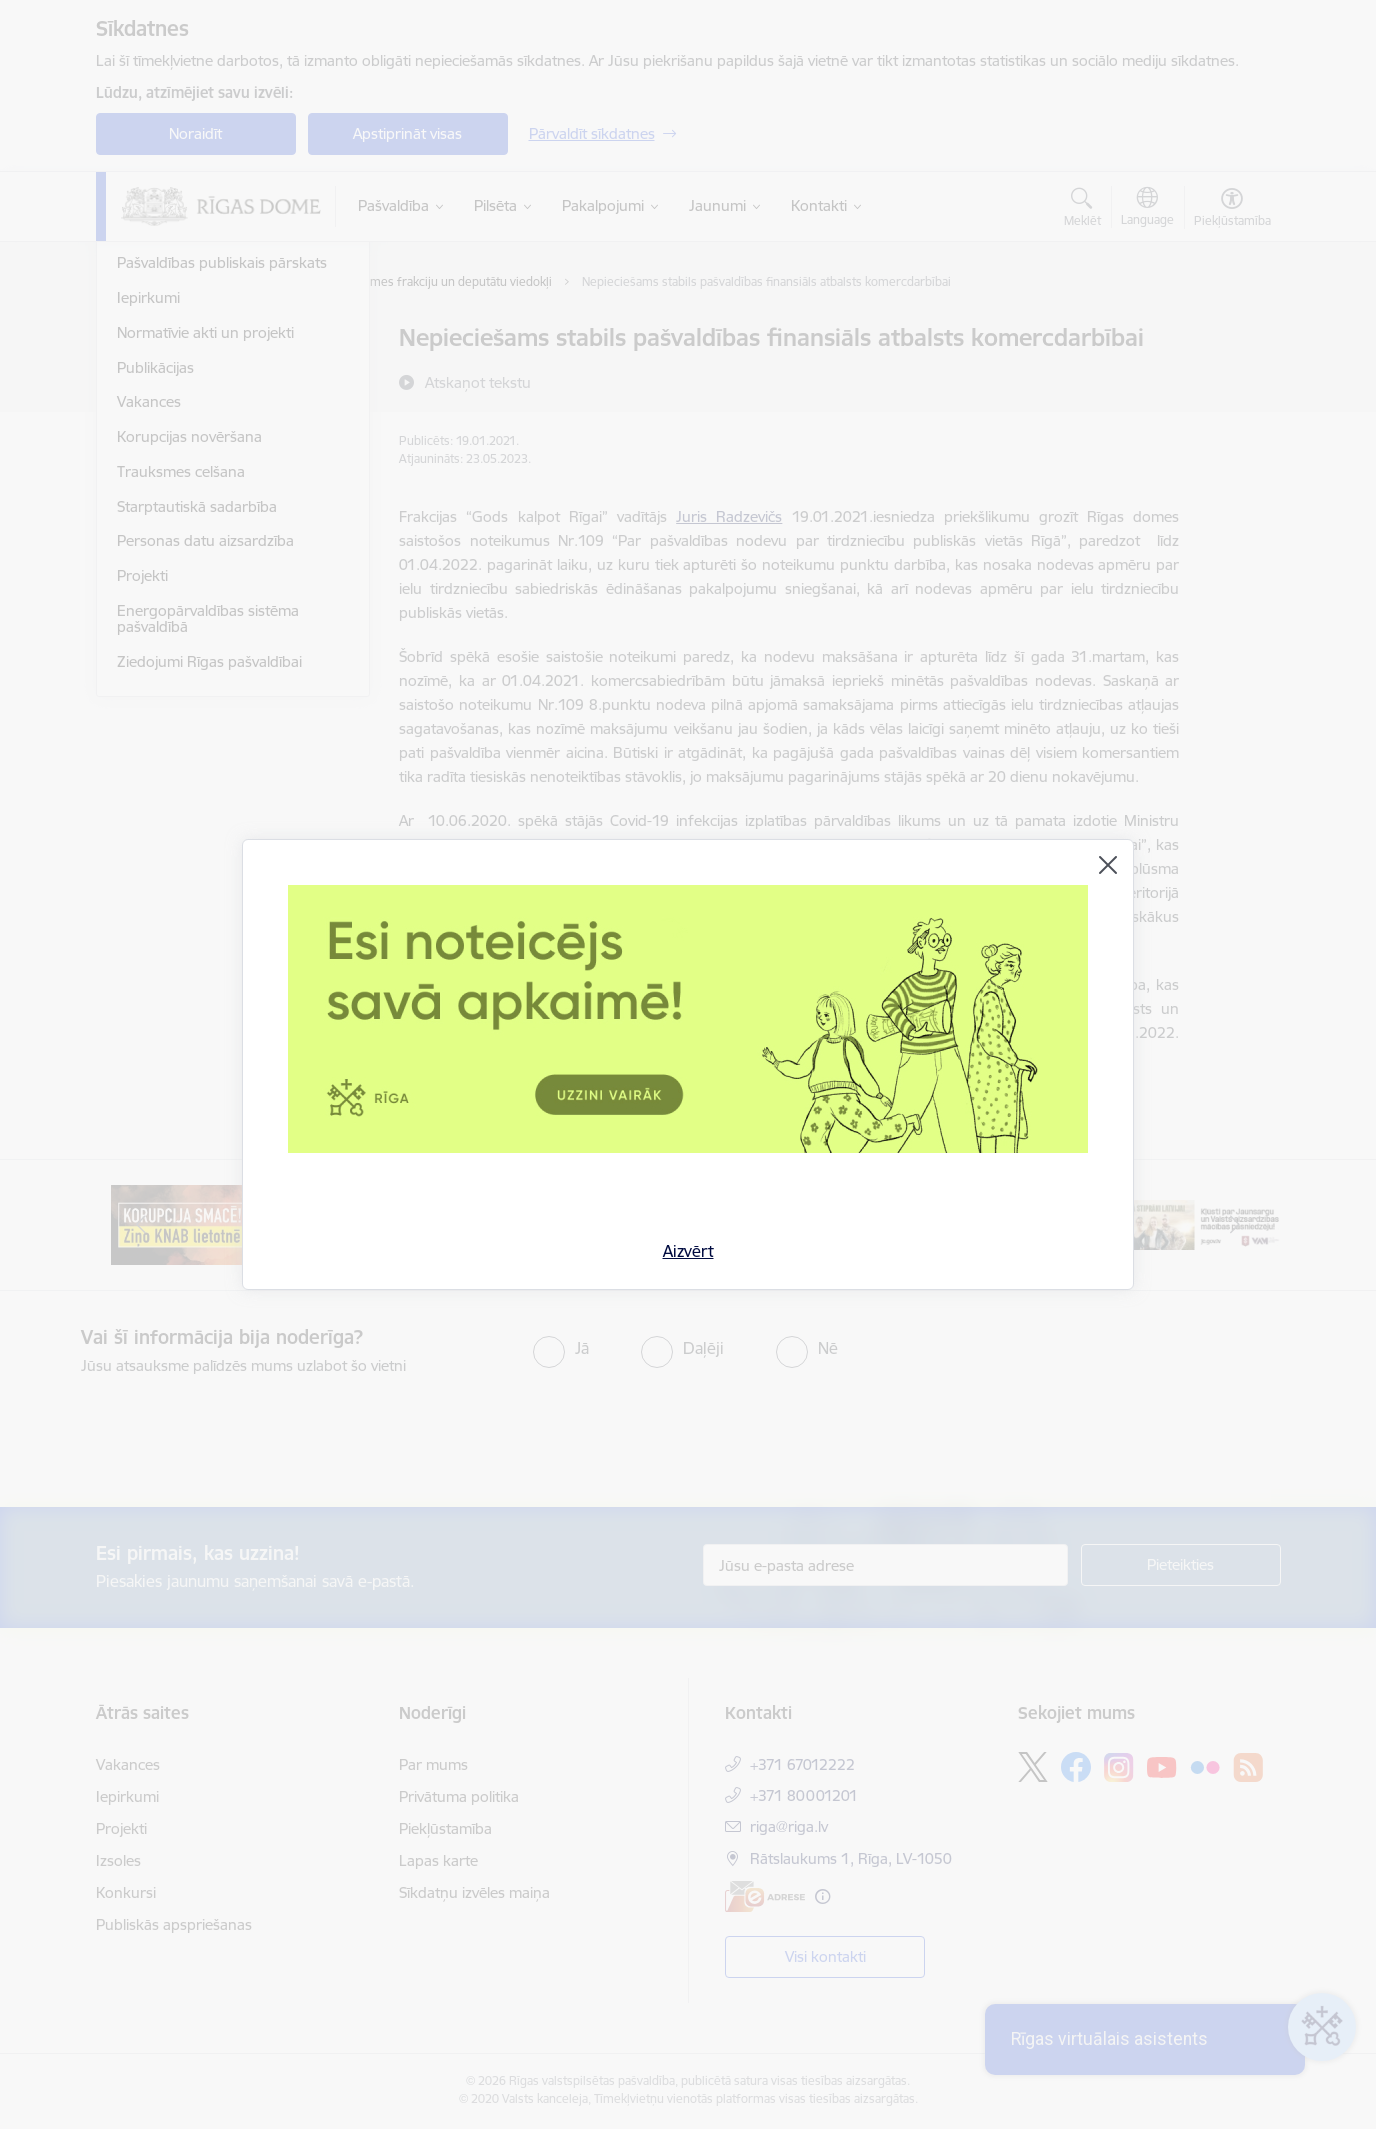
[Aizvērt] (1108, 865)
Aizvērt (688, 1251)
